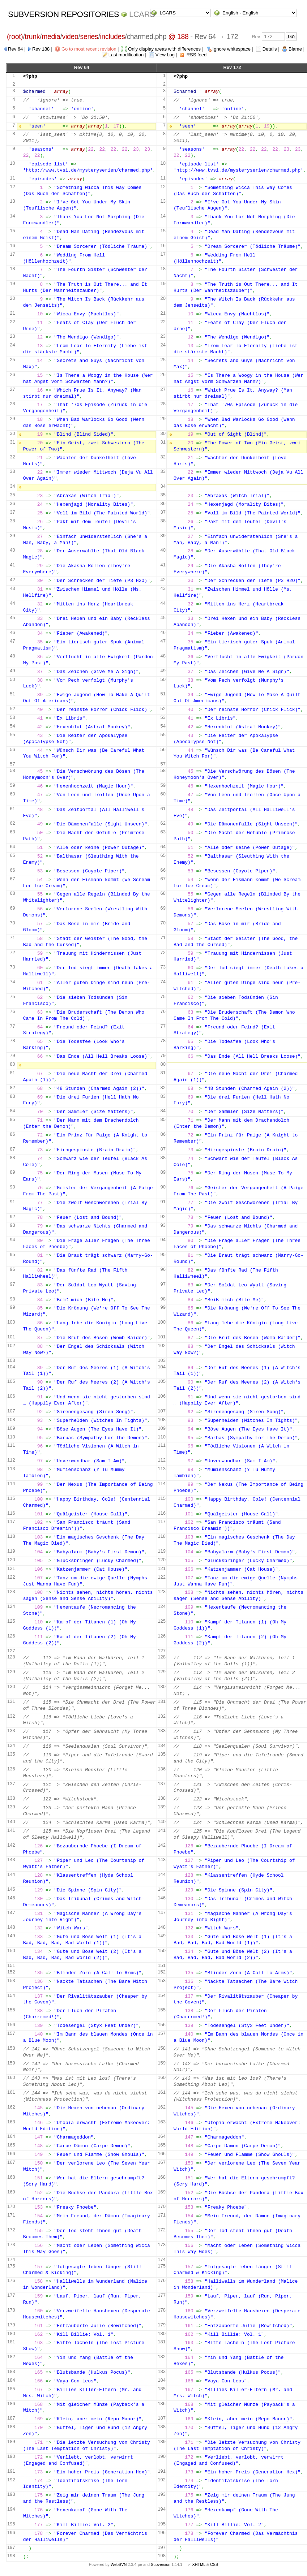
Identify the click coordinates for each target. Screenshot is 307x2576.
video (70, 36)
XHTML (198, 2564)
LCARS (142, 14)
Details (270, 49)
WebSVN (119, 2564)
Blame (295, 49)
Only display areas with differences (164, 49)
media (51, 36)
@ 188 (178, 36)
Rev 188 (41, 49)
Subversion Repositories (63, 14)
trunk (32, 36)
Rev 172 (232, 67)
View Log (165, 54)
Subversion (160, 2564)
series (89, 36)
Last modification (126, 54)
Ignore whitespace (232, 49)
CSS (214, 2564)
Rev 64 (15, 49)
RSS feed (197, 54)
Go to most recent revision (88, 49)
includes (112, 36)
